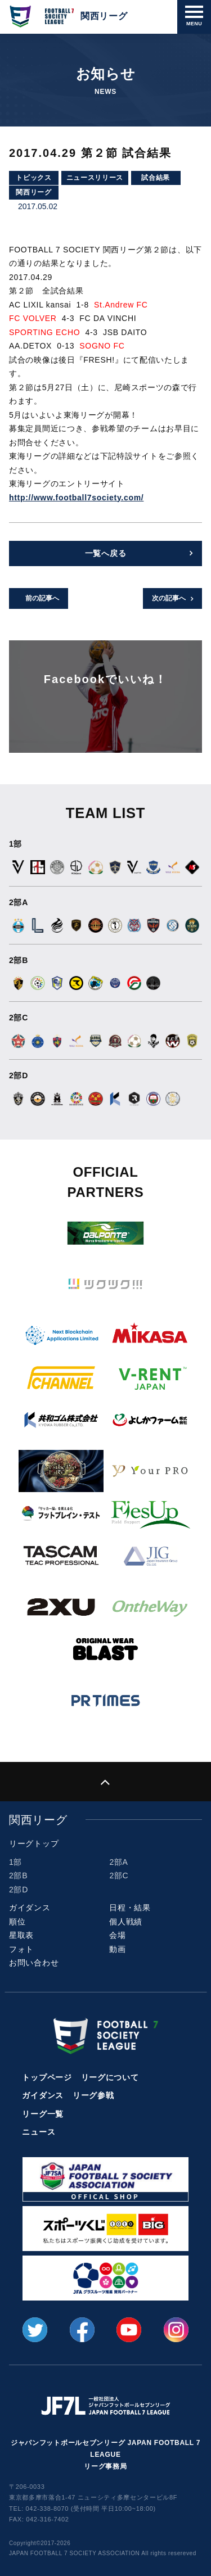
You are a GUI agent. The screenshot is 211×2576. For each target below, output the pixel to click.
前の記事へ (42, 598)
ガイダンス (30, 1907)
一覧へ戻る (106, 553)
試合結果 (155, 178)
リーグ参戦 (93, 2095)
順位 (17, 1921)
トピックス (34, 178)
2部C (118, 1875)
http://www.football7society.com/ (76, 497)
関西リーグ (34, 192)
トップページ (46, 2077)
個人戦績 (125, 1921)
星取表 (21, 1935)
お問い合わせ (34, 1962)
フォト (21, 1949)
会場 (117, 1935)
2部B (18, 1875)
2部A (118, 1862)
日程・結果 (130, 1907)
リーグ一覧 (43, 2113)
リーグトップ (34, 1843)
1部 (15, 1862)
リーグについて (110, 2077)
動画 (117, 1949)
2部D (18, 1889)
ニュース (38, 2131)
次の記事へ (169, 598)
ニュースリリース (95, 178)
